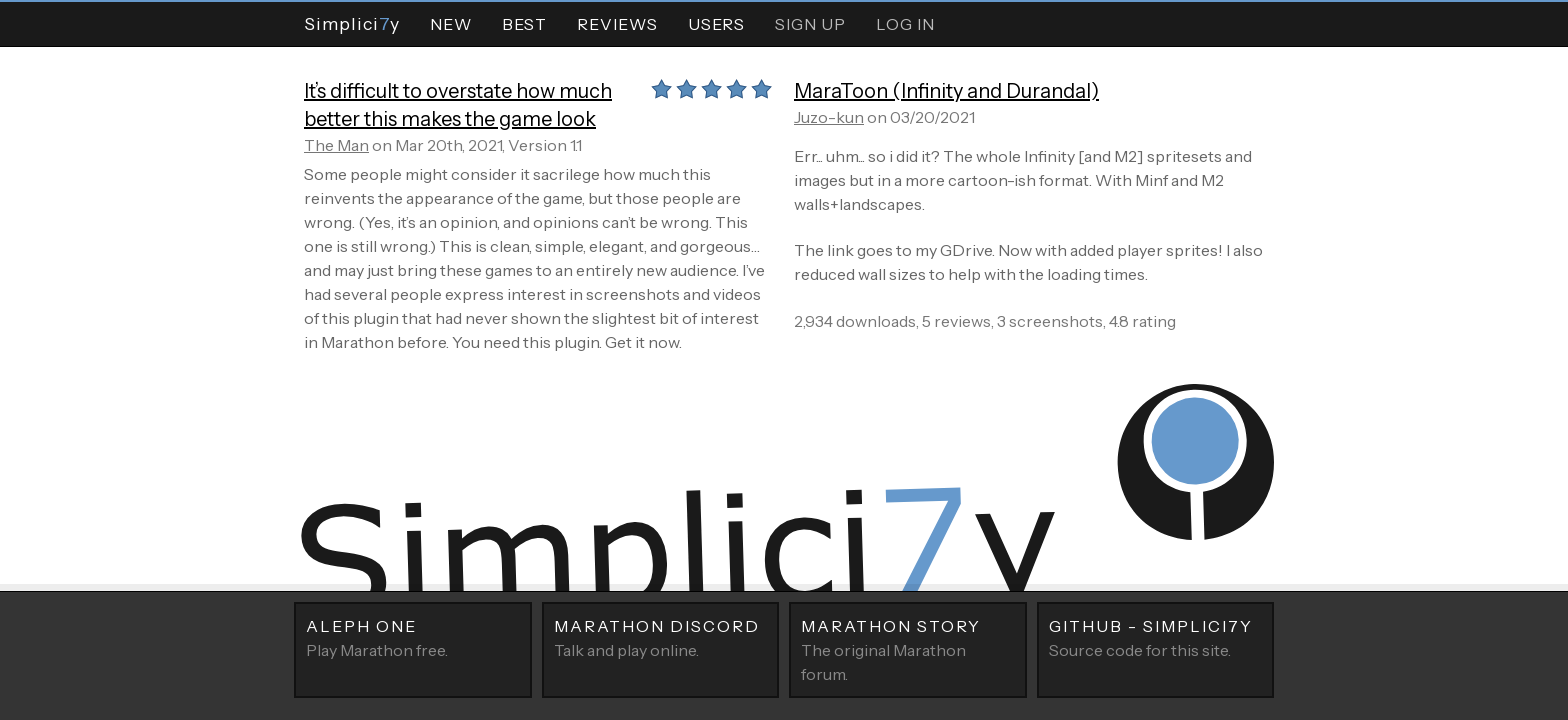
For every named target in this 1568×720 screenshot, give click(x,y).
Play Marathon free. (413, 637)
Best (524, 24)
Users (716, 24)
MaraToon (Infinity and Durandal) (946, 91)
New (451, 24)
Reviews (617, 24)
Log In (905, 24)
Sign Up (810, 24)
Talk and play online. (661, 637)
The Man (336, 145)
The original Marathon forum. (908, 649)
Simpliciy (352, 23)
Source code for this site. (1156, 637)
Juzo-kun (829, 117)
